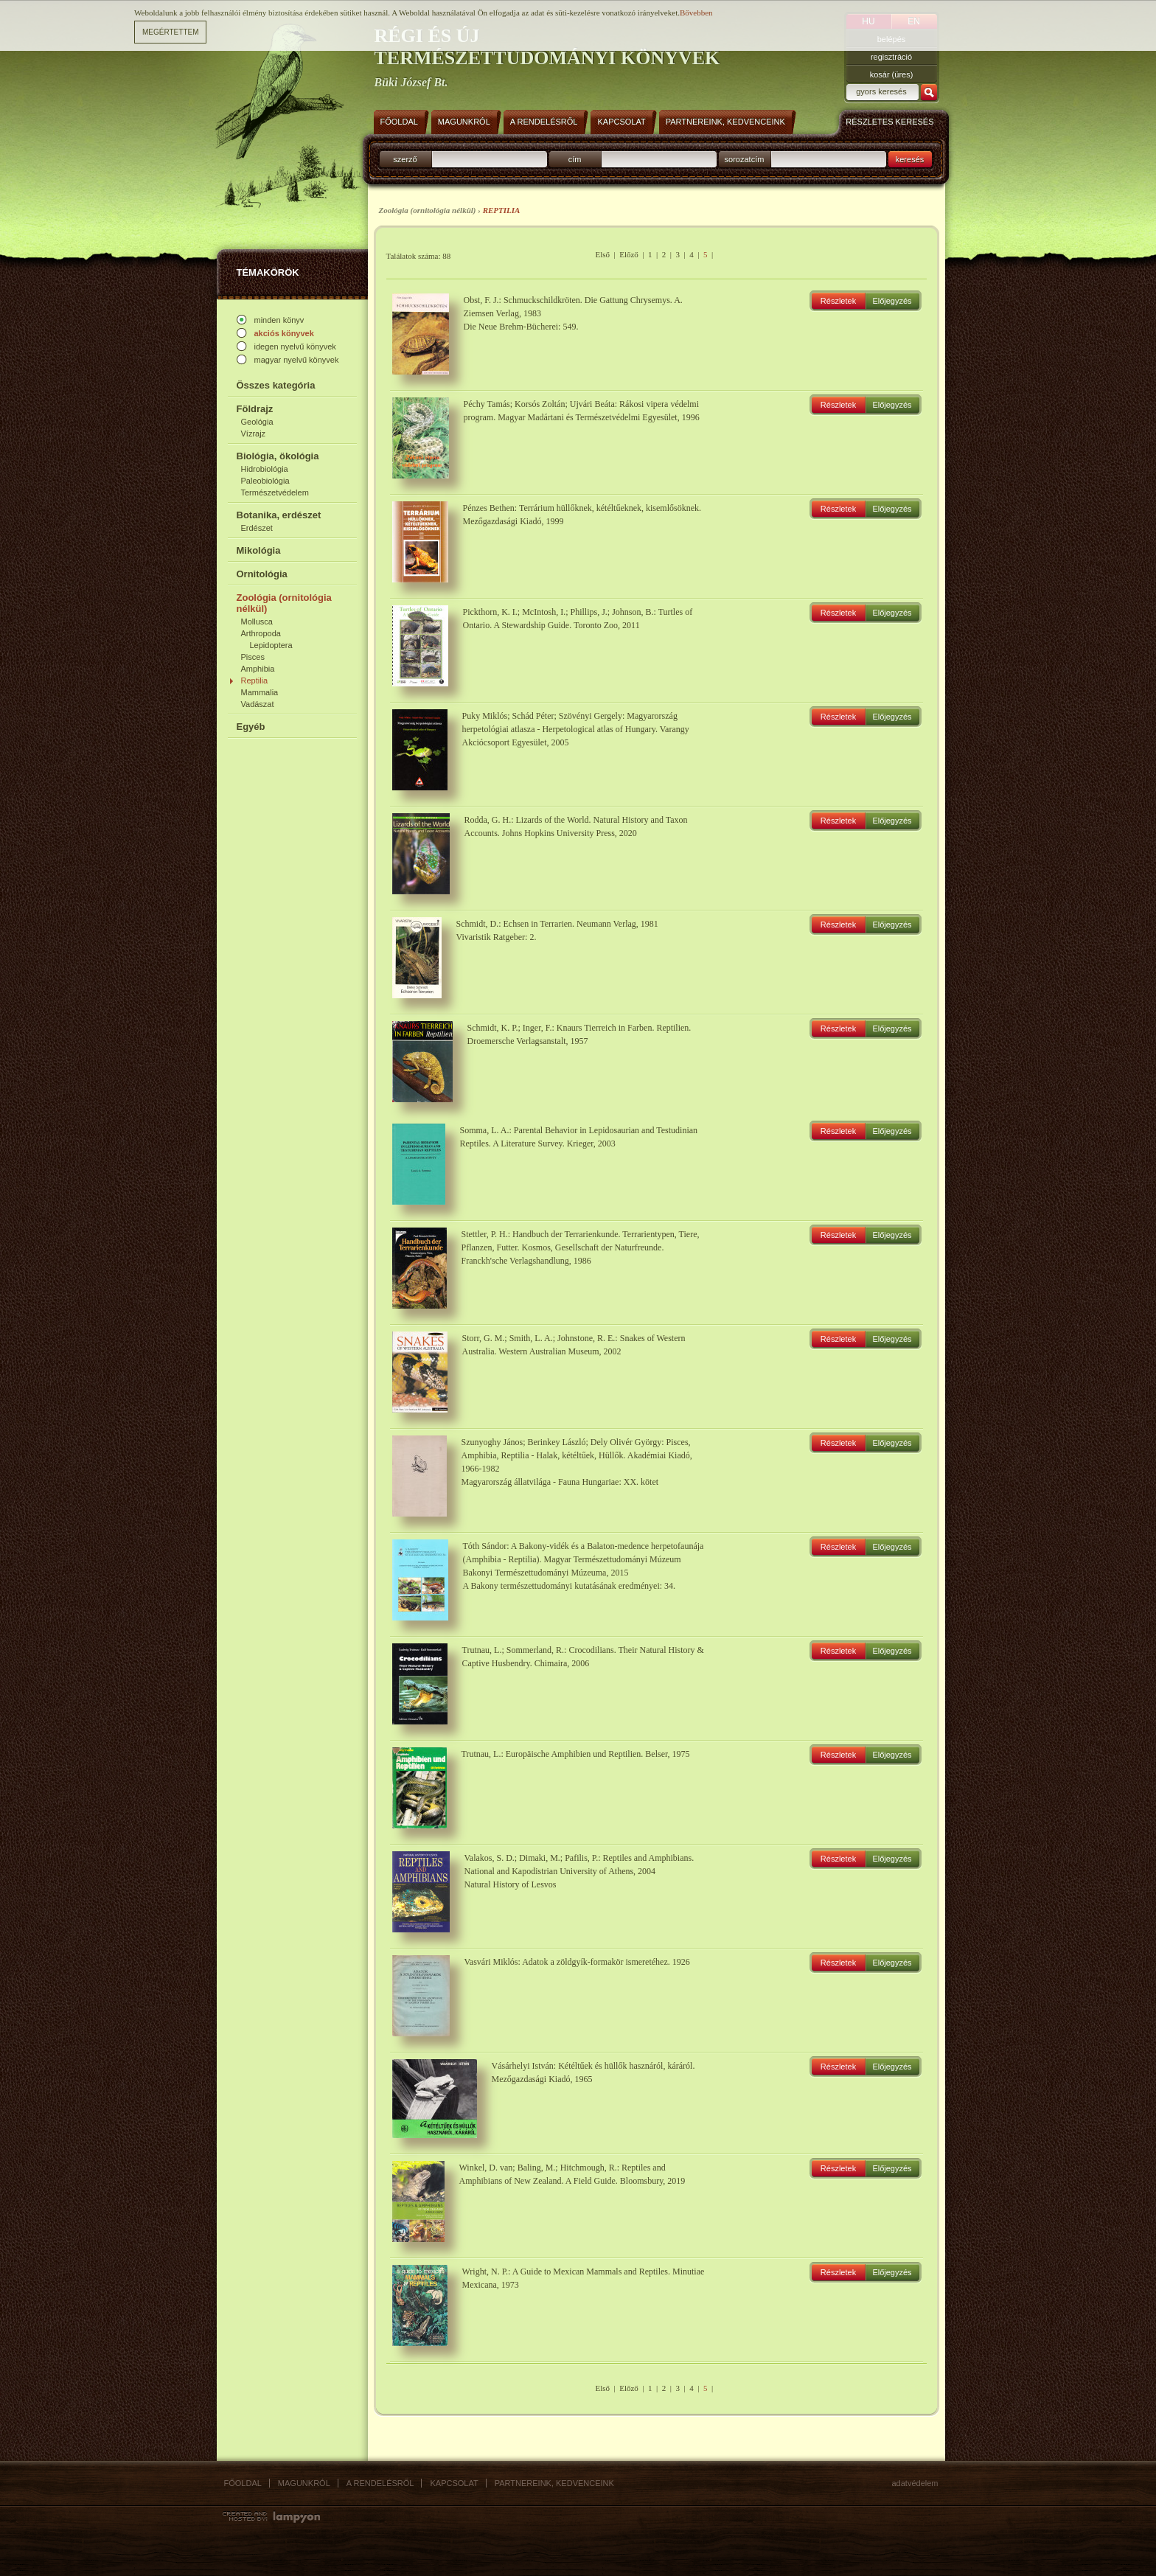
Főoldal (243, 2483)
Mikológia (259, 550)
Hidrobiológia (264, 468)
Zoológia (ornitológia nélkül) (284, 603)
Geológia (257, 421)
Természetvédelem (275, 492)
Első (602, 254)
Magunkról (304, 2483)
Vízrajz (253, 433)
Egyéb (251, 726)
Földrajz (255, 408)
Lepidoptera (271, 645)
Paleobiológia (265, 480)
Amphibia (258, 668)
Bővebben (696, 12)
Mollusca (257, 621)
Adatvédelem (915, 2483)
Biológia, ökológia (278, 456)
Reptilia (254, 680)
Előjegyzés (891, 300)
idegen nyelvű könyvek (295, 346)
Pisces (253, 656)
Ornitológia (262, 573)
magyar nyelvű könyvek (296, 359)
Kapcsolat (454, 2483)
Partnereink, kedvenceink (554, 2483)
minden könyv (279, 320)
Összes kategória (276, 385)
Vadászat (257, 704)
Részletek (838, 300)
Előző (628, 254)
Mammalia (260, 692)
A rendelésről (380, 2483)
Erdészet (257, 527)
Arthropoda (261, 633)
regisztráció (891, 56)
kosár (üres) (891, 74)
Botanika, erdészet (279, 515)
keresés (910, 159)
